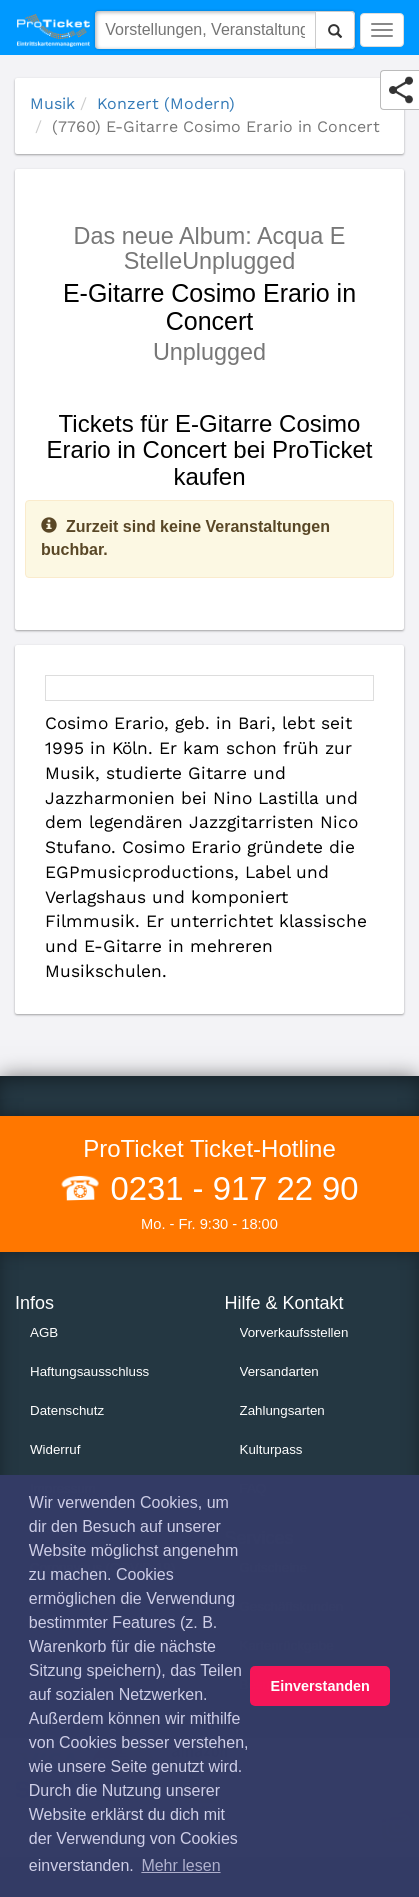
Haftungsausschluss (89, 1371)
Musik (52, 103)
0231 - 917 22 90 (229, 1188)
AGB (44, 1332)
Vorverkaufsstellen (294, 1332)
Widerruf (55, 1449)
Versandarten (279, 1371)
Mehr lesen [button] (180, 1865)
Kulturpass (271, 1449)
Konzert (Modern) (166, 103)
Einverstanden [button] (320, 1686)
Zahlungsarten (282, 1410)
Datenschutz (67, 1410)
